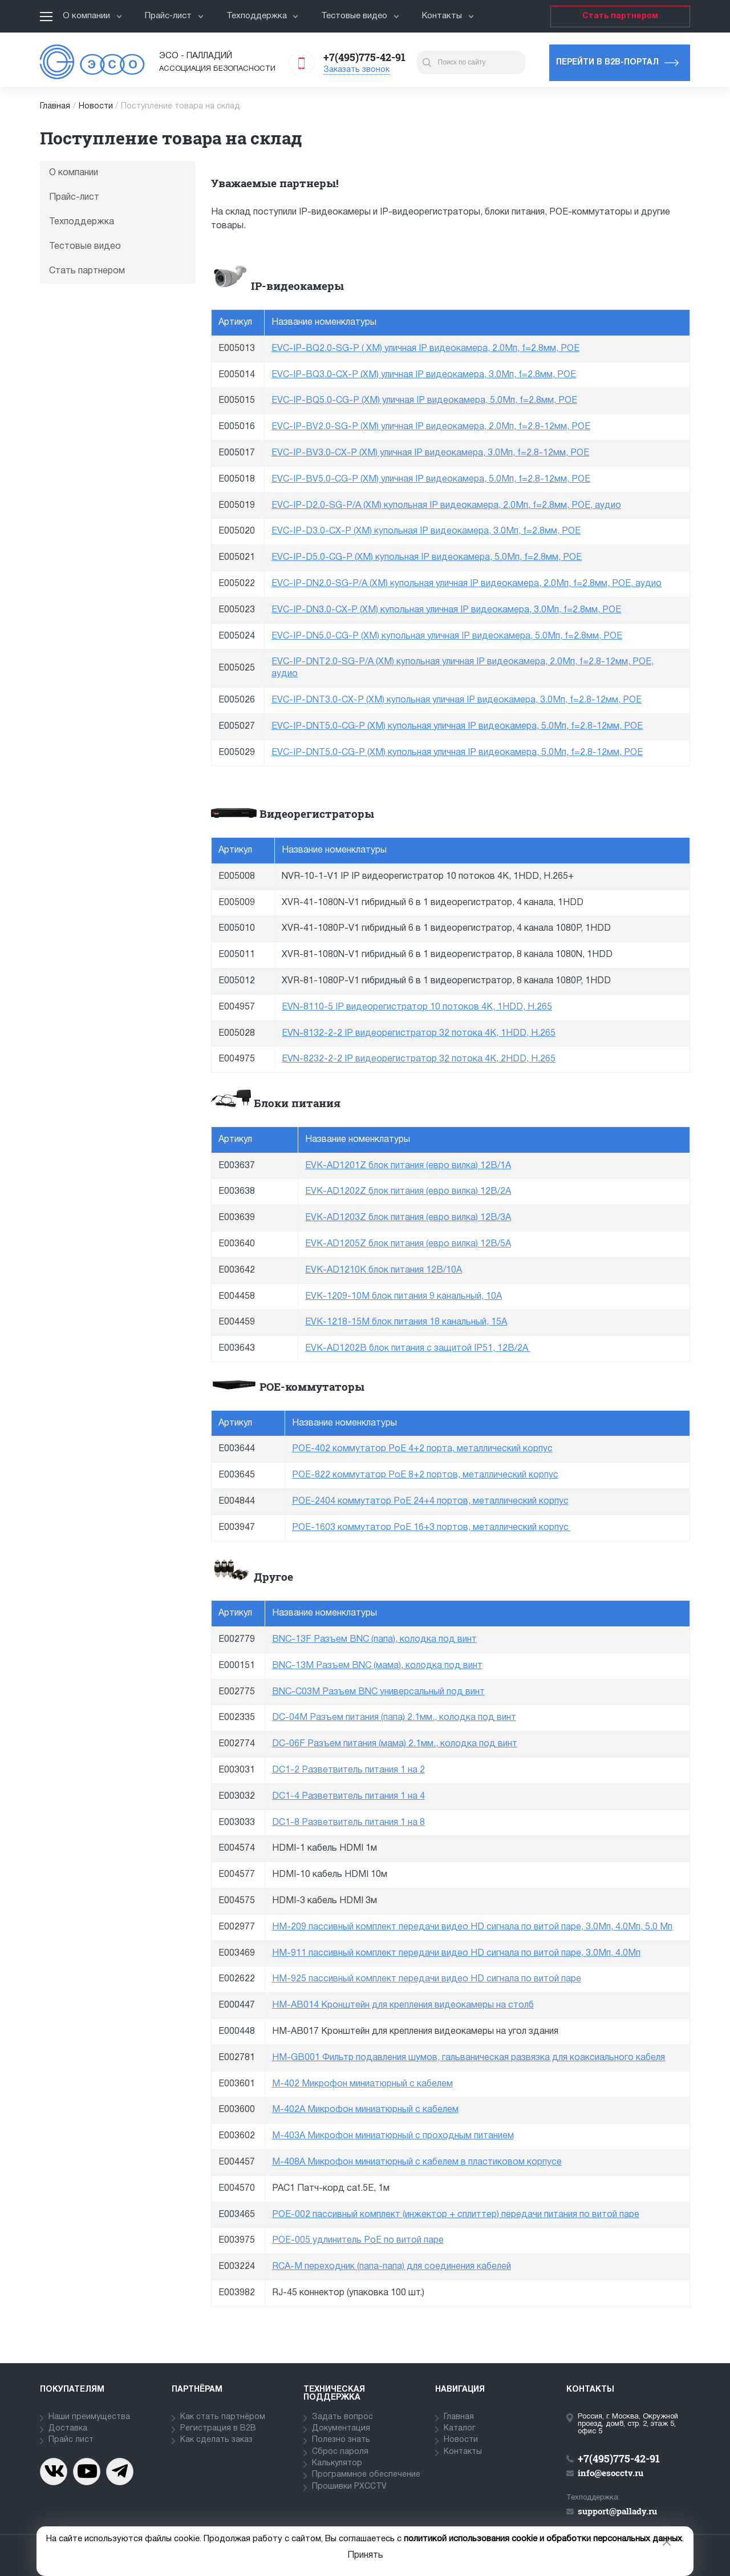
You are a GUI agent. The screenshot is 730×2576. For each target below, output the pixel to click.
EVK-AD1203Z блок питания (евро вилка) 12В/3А (408, 1218)
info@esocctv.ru (610, 2472)
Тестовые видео (360, 16)
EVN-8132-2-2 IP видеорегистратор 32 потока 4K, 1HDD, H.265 (418, 1033)
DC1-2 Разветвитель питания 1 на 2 (348, 1770)
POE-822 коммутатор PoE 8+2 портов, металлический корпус (425, 1475)
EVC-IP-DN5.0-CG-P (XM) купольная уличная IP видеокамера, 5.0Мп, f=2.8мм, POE (446, 636)
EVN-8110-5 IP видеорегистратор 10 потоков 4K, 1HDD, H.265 (417, 1007)
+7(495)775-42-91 (364, 57)
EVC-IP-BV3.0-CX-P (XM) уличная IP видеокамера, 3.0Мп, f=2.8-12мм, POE (430, 453)
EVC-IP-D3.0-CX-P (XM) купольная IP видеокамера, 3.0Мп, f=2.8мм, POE (426, 531)
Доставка (67, 2428)
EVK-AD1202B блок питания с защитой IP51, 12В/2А (417, 1348)
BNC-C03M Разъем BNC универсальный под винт (378, 1692)
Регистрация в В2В (218, 2428)
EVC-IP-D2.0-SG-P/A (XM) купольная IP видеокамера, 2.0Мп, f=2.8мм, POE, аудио (446, 506)
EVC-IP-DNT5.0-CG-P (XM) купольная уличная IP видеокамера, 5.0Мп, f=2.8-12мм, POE (457, 726)
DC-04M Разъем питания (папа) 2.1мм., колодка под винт (394, 1718)
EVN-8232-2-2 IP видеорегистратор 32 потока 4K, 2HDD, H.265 (418, 1059)
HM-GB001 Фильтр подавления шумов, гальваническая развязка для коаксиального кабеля (468, 2058)
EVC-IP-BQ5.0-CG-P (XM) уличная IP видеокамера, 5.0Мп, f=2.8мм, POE (424, 401)
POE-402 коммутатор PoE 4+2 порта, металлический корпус (422, 1449)
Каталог (460, 2428)
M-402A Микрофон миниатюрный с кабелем (365, 2110)
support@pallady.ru (617, 2511)
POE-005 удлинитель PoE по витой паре (358, 2240)
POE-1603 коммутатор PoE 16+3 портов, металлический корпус (431, 1528)
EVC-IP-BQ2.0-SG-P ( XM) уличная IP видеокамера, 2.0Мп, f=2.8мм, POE (425, 349)
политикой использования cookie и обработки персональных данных (543, 2539)
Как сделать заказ (216, 2440)
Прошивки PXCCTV (349, 2486)
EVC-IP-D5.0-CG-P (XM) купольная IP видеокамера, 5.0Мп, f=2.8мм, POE (426, 558)
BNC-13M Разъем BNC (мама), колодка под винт (377, 1666)
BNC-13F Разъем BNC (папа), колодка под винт (374, 1640)
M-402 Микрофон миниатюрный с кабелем (362, 2084)
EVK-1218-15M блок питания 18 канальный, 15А (406, 1322)
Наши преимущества (89, 2417)
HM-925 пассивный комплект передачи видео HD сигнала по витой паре (426, 1979)
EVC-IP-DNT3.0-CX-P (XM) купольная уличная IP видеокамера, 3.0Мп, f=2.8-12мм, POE (456, 700)
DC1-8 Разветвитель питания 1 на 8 (348, 1823)
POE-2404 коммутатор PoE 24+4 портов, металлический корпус (430, 1501)
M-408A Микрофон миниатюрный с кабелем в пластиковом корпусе (417, 2162)
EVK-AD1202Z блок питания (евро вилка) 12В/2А (408, 1192)
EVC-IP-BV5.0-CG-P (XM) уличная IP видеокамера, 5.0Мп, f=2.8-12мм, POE (430, 479)
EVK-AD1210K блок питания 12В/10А (383, 1270)
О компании (92, 16)
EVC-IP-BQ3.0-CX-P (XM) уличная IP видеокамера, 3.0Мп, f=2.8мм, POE (423, 375)
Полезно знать (341, 2440)
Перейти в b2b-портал (607, 62)
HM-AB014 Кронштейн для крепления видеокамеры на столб (403, 2005)
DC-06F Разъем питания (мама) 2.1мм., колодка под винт (394, 1744)
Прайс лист (71, 2440)
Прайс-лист (174, 16)
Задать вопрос (342, 2417)
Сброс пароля (340, 2452)
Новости (96, 106)
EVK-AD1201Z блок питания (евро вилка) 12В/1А (408, 1166)
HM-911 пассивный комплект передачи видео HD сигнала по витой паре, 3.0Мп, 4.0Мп (456, 1953)
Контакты (448, 16)
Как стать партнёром (222, 2417)
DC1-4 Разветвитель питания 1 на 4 (348, 1796)
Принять (365, 2555)
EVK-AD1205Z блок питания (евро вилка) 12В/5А (408, 1244)
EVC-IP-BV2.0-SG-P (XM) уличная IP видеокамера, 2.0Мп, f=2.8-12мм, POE (430, 427)
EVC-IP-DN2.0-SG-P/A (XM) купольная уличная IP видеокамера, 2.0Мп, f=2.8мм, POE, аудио (466, 584)
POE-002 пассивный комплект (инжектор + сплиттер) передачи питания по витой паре (455, 2215)
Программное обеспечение (366, 2474)
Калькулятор (337, 2463)
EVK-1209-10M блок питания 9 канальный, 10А (403, 1297)
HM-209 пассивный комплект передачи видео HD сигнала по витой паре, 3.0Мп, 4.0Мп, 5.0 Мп (472, 1927)
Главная (55, 106)
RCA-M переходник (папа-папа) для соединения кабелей (391, 2267)
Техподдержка (262, 16)
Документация (341, 2428)
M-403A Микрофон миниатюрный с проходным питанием (393, 2136)
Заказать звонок (356, 70)
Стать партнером (620, 16)
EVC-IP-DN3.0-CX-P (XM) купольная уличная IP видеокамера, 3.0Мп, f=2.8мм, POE (446, 610)
